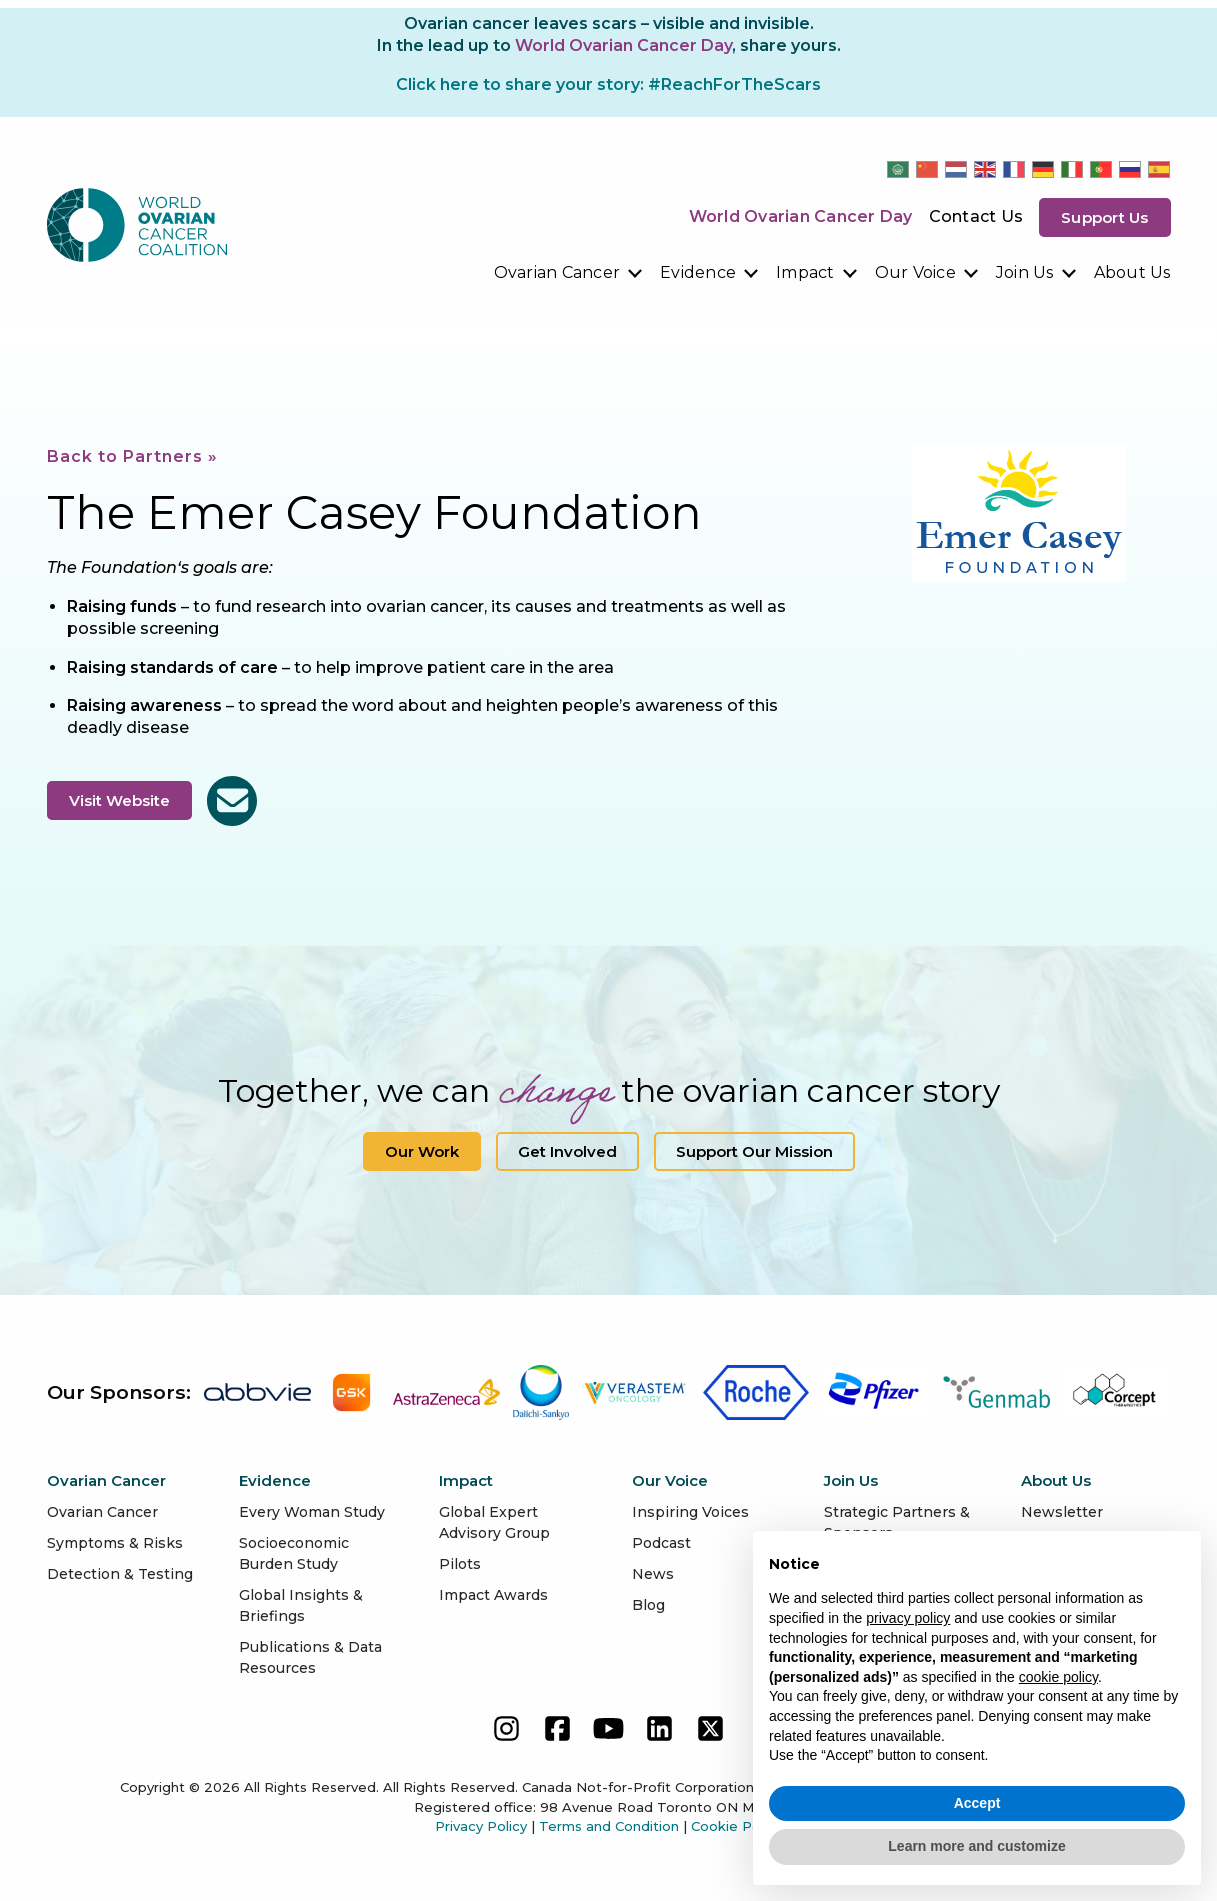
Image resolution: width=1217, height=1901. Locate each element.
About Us (1132, 272)
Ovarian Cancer (557, 272)
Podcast (661, 1543)
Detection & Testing (120, 1574)
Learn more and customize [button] (976, 1846)
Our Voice (915, 272)
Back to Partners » (132, 456)
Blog (648, 1605)
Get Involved (567, 1151)
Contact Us (976, 216)
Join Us (1025, 272)
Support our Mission (754, 1151)
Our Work (422, 1151)
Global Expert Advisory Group (494, 1522)
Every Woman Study (312, 1512)
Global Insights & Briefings (301, 1605)
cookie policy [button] (1058, 1677)
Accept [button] (977, 1803)
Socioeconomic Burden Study (294, 1553)
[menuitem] (569, 273)
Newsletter (1062, 1512)
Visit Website (119, 800)
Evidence (698, 272)
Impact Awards (493, 1595)
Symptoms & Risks (115, 1543)
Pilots (460, 1564)
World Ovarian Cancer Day (801, 216)
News (653, 1574)
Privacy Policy (481, 1826)
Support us (1105, 217)
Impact (805, 272)
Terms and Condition (609, 1826)
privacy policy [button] (908, 1618)
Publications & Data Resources (310, 1657)
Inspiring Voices (690, 1512)
